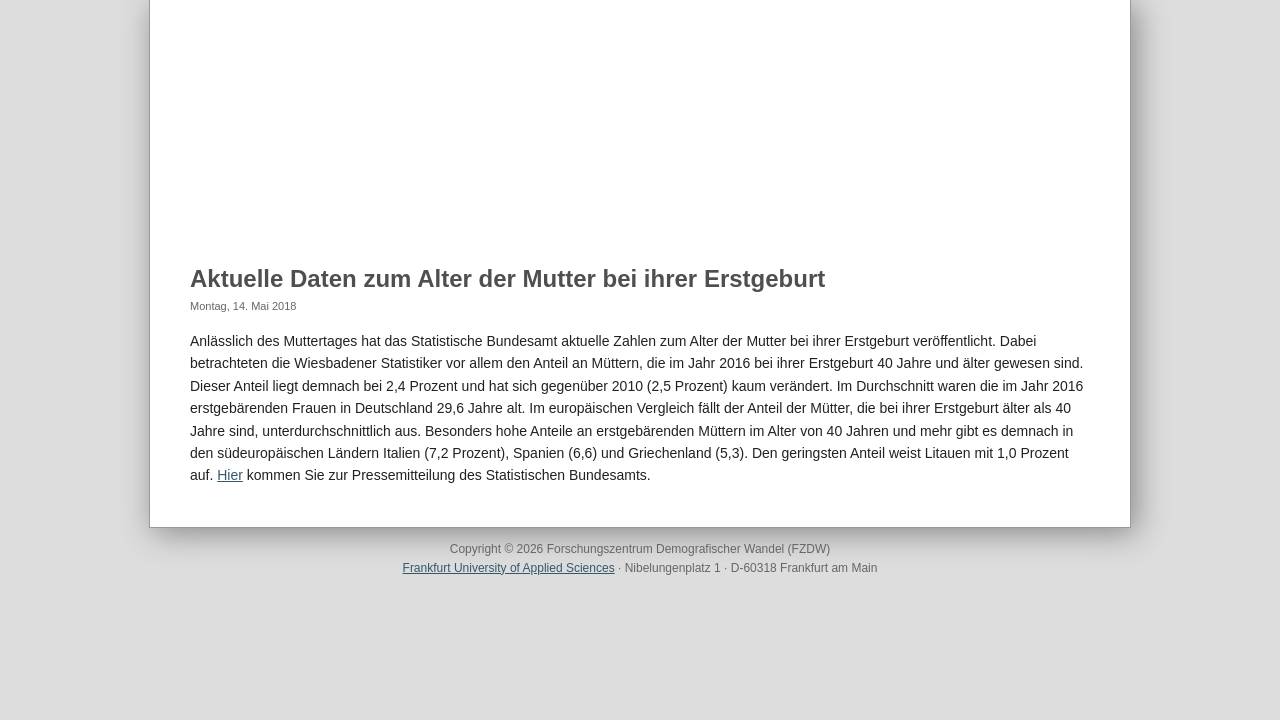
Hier (230, 475)
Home (210, 201)
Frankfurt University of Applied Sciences (509, 568)
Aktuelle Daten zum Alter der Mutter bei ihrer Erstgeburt (507, 278)
